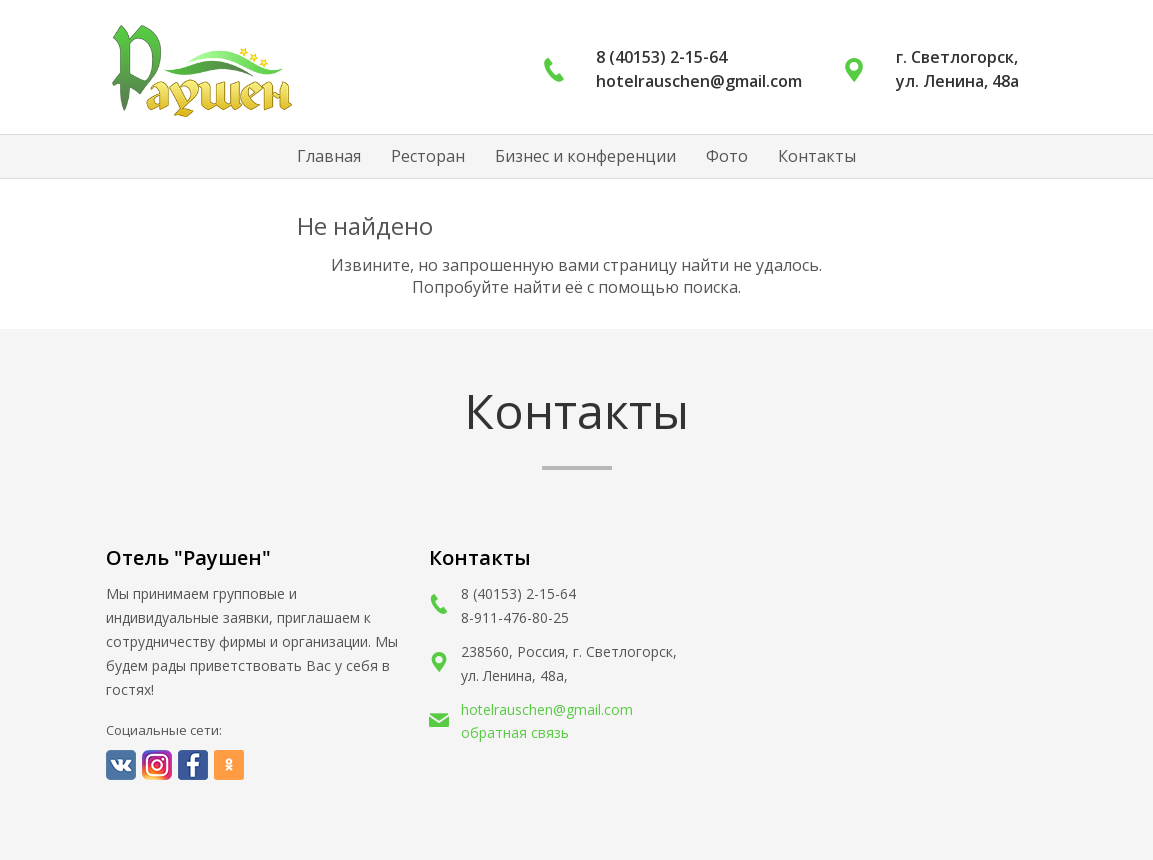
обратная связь (515, 732)
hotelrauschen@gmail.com (547, 709)
